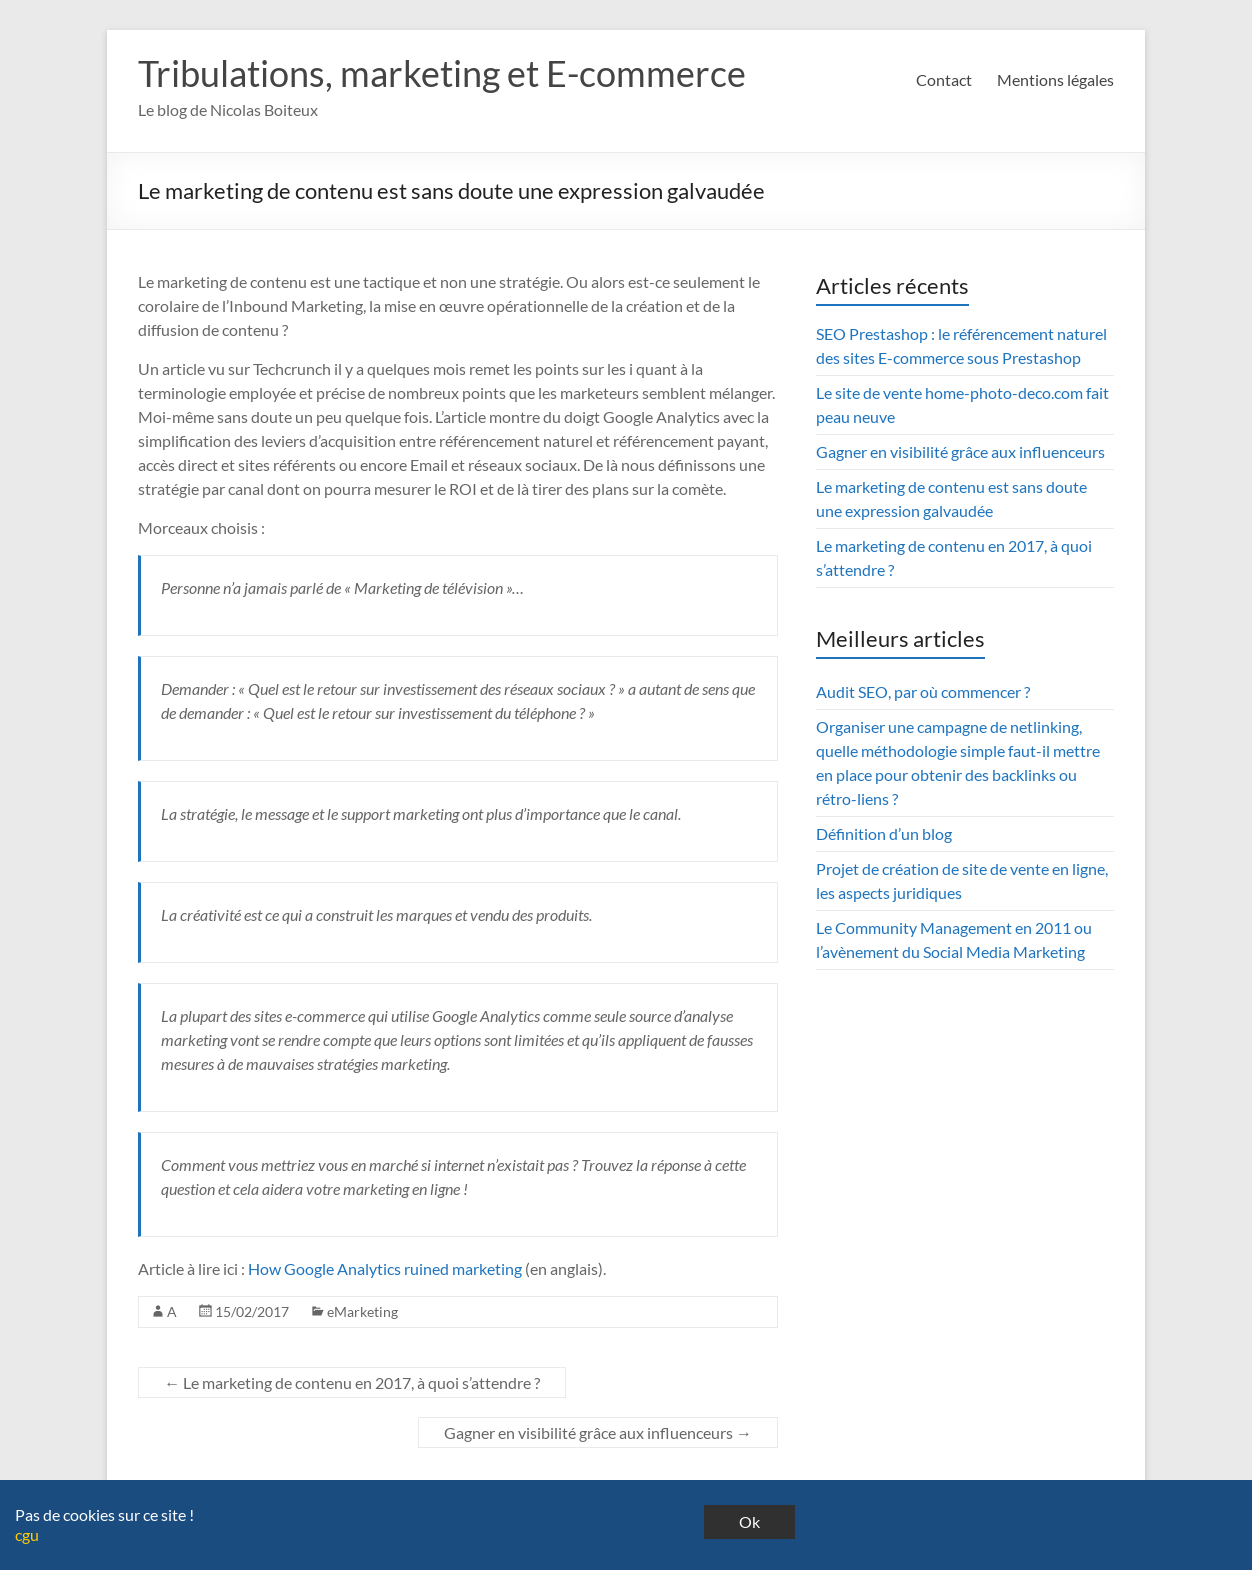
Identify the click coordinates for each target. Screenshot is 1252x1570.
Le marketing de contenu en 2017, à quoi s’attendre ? (352, 1382)
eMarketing (362, 1311)
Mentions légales (1055, 79)
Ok (749, 1521)
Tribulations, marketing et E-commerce (442, 73)
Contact (944, 79)
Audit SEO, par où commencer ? (923, 691)
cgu (27, 1534)
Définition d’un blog (884, 833)
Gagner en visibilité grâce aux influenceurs (598, 1432)
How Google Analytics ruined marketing (386, 1268)
